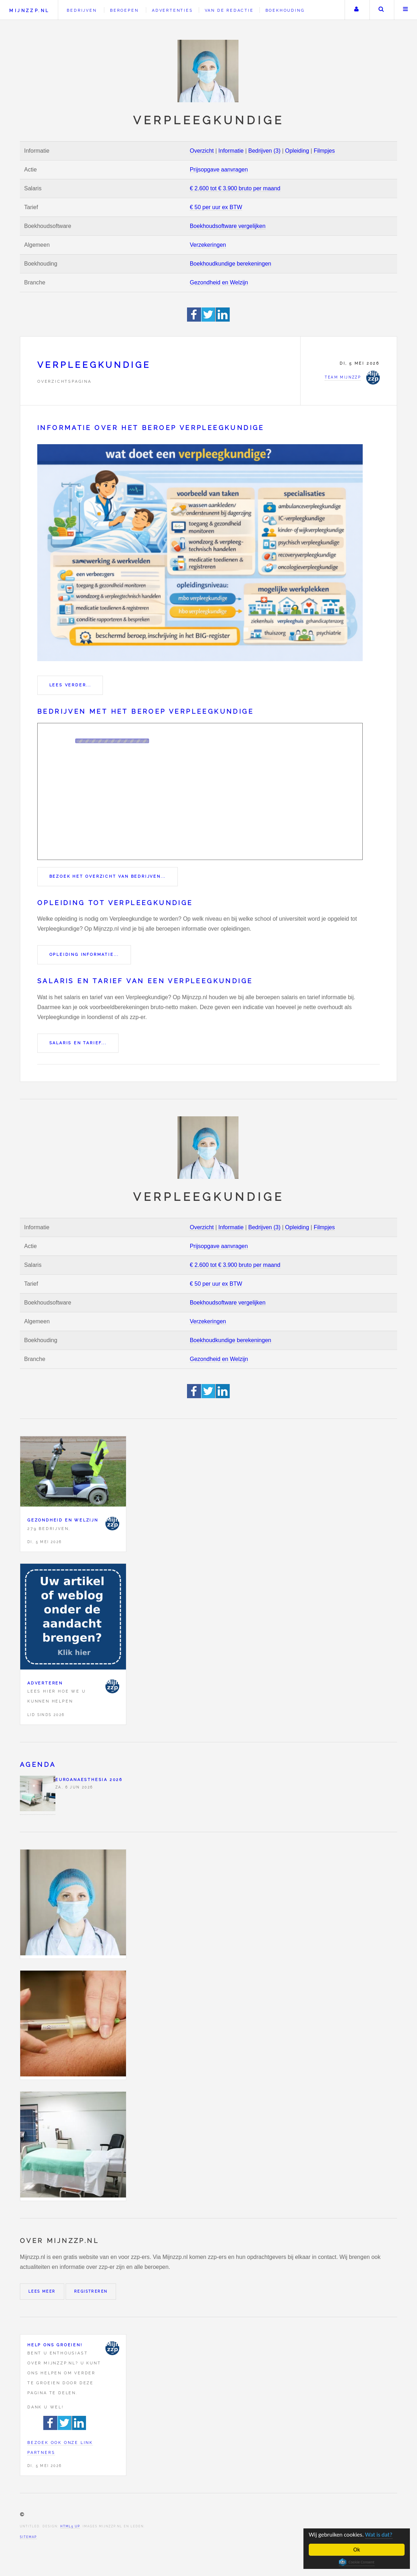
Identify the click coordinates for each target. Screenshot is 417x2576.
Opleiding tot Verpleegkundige (115, 902)
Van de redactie (229, 10)
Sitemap (28, 2537)
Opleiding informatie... (84, 954)
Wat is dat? (379, 2535)
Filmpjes (324, 151)
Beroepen (124, 10)
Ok (356, 2549)
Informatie (230, 151)
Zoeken (381, 10)
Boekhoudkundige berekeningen (230, 264)
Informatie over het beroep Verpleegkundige (150, 427)
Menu (405, 10)
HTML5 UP (70, 2526)
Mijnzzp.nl (29, 10)
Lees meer (42, 2291)
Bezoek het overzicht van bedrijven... (107, 876)
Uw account (356, 10)
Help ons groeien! (55, 2344)
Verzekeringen (208, 245)
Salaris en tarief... (78, 1042)
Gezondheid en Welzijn (219, 282)
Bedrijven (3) (264, 151)
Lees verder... (70, 684)
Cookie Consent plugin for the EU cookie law (356, 2562)
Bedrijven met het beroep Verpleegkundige (145, 711)
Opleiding (297, 151)
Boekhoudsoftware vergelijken (227, 226)
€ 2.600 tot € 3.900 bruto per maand (235, 188)
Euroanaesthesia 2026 (89, 1779)
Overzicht (202, 151)
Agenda (38, 1764)
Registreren (91, 2291)
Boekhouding (285, 10)
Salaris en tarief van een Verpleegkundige (145, 981)
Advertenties (172, 10)
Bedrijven (82, 10)
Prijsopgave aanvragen (219, 170)
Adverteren (45, 1683)
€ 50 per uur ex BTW (216, 207)
